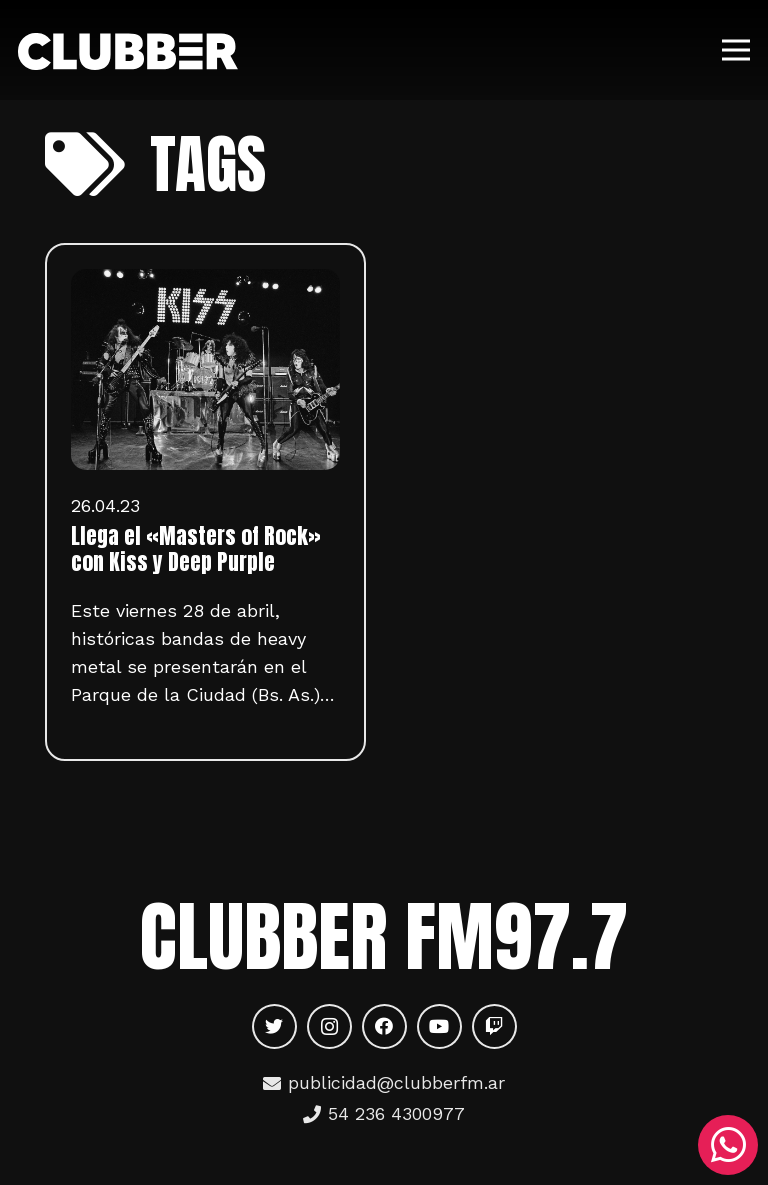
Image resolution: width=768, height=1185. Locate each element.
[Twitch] (494, 1026)
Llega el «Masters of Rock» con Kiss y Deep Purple (196, 549)
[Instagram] (329, 1026)
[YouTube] (439, 1026)
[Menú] (736, 50)
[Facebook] (384, 1026)
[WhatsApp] (728, 1145)
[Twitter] (274, 1026)
